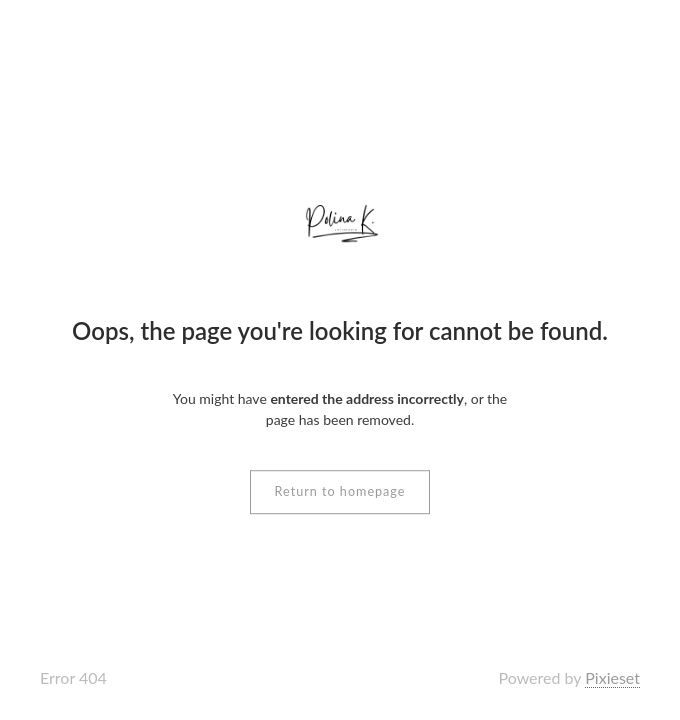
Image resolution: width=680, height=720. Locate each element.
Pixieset (612, 677)
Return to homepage (340, 491)
